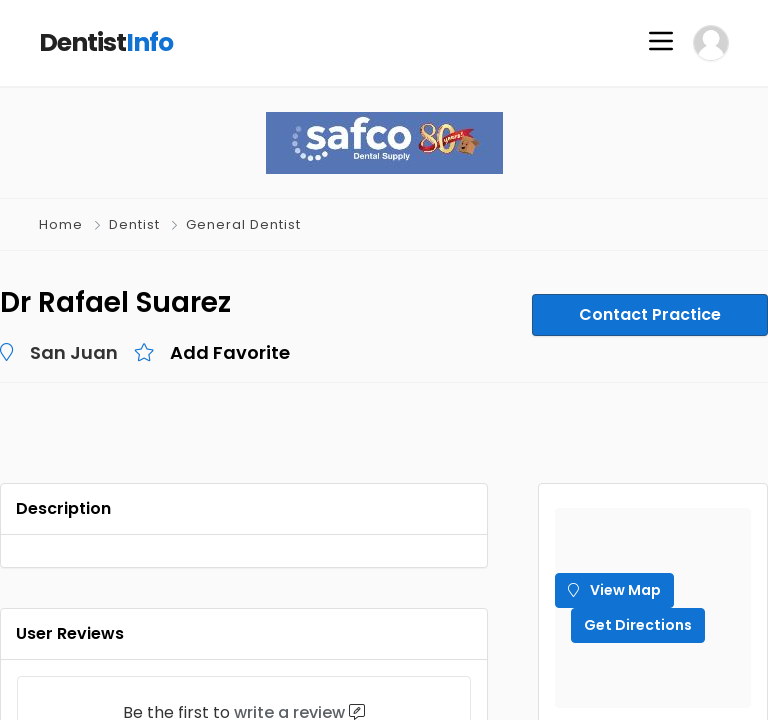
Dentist (134, 224)
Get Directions (638, 625)
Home (61, 224)
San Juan (74, 352)
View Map (614, 590)
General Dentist (243, 224)
